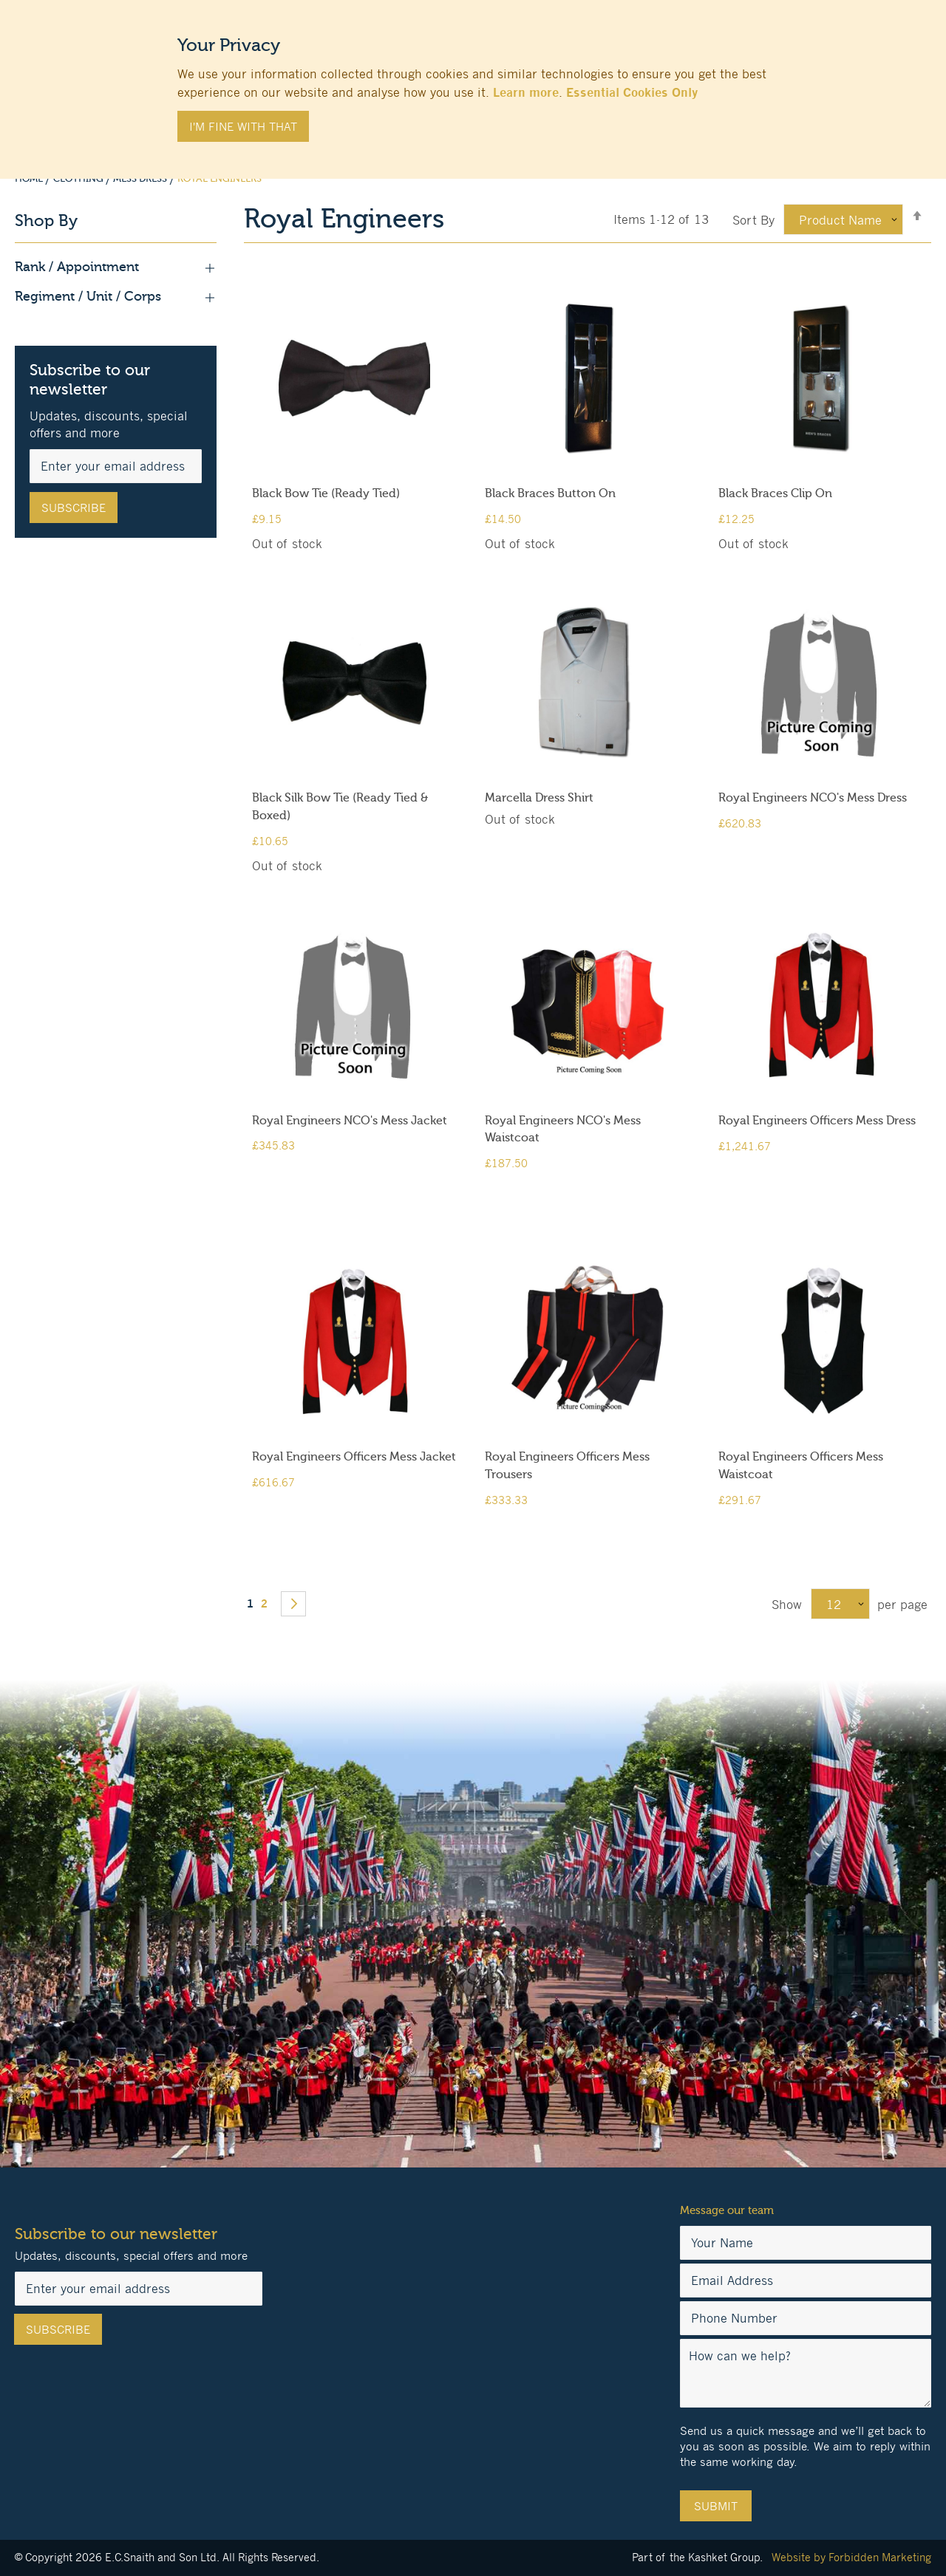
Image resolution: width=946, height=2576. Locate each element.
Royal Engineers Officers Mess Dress (817, 1120)
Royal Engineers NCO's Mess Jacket (349, 1120)
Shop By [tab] (46, 221)
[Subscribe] (74, 507)
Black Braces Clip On (775, 493)
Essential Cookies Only (632, 92)
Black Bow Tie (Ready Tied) (326, 493)
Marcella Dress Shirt (539, 797)
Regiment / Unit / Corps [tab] (116, 297)
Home (30, 179)
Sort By (753, 220)
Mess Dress (141, 179)
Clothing (79, 179)
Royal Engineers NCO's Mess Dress (812, 797)
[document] (473, 82)
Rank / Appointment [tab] (116, 267)
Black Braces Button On (550, 493)
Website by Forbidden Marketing (851, 2557)
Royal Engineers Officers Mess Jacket (354, 1456)
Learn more (526, 92)
